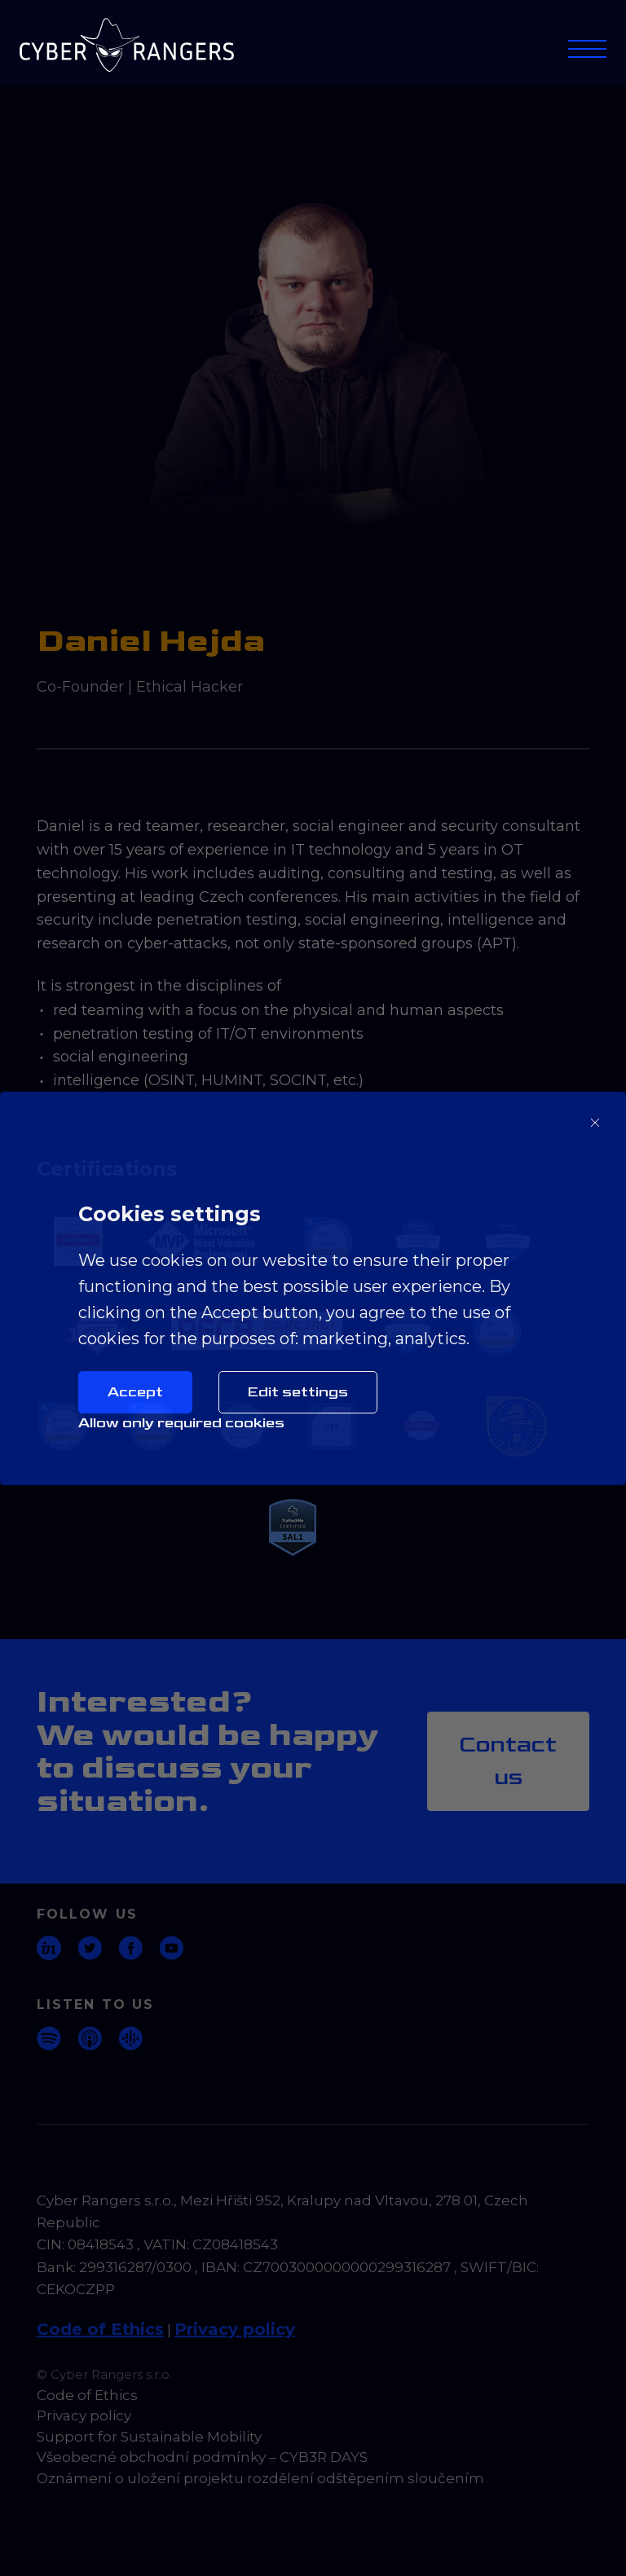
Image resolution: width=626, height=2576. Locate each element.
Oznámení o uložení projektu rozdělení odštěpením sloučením (260, 2478)
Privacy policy (234, 2329)
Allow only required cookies (181, 1422)
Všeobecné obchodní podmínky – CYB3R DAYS (202, 2457)
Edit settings (298, 1391)
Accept (135, 1391)
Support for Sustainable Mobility (149, 2437)
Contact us (508, 1761)
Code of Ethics (100, 2329)
